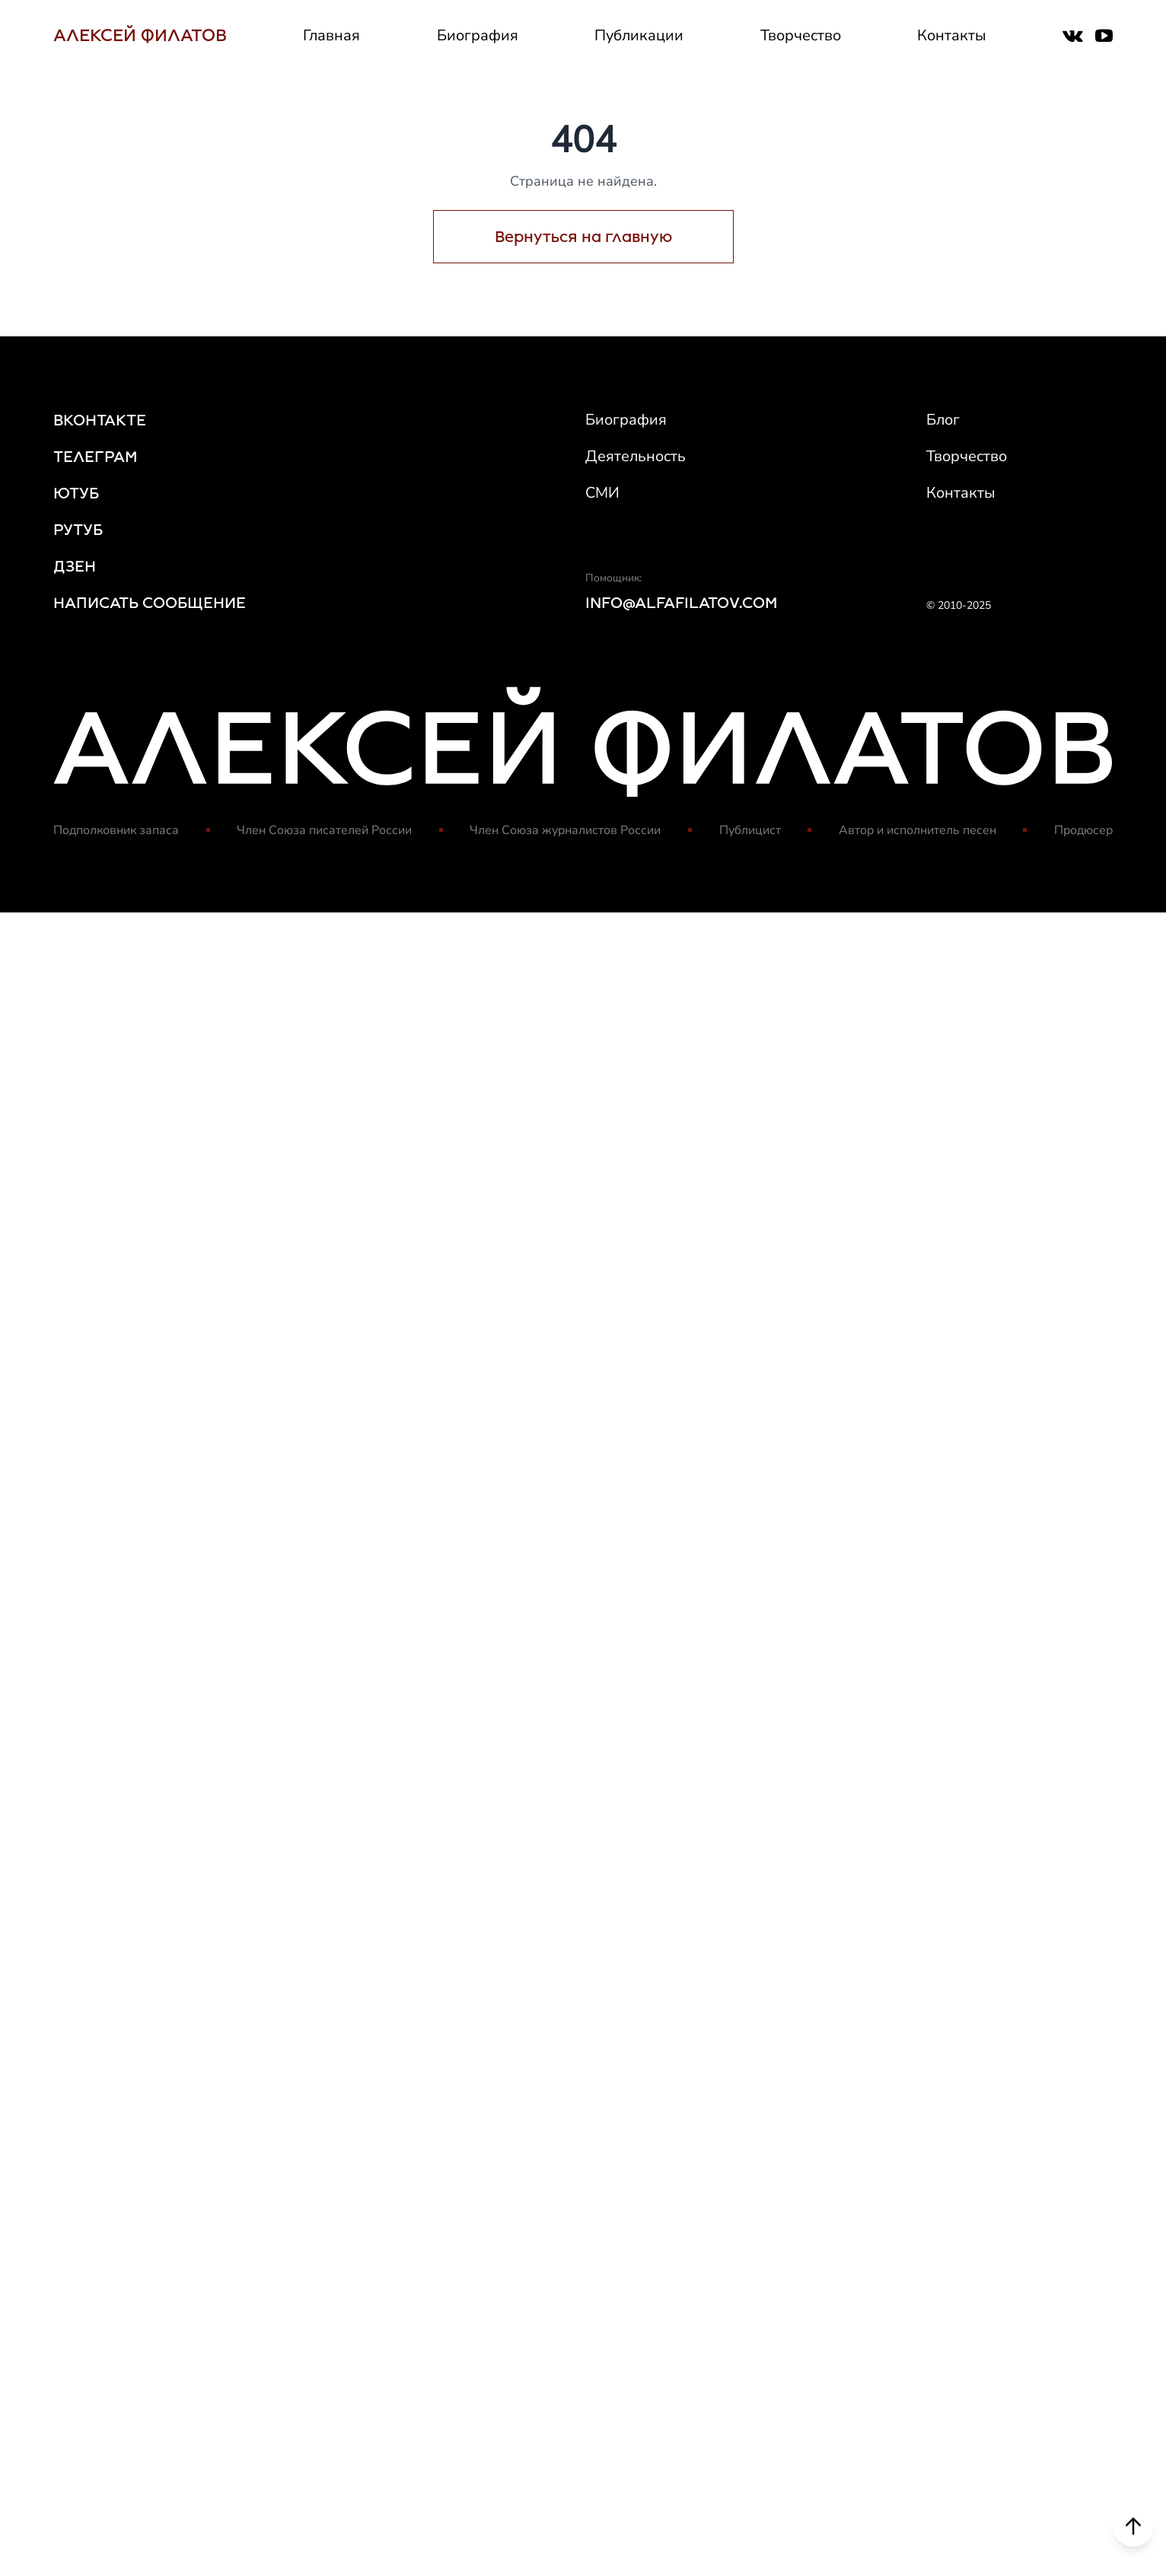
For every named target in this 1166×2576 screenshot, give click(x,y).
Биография (477, 35)
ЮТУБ (76, 493)
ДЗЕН (74, 566)
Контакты (951, 35)
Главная (331, 35)
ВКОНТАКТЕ (99, 420)
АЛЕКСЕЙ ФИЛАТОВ (140, 35)
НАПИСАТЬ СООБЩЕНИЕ (149, 603)
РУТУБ (78, 530)
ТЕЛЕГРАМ (95, 456)
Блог (943, 419)
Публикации (638, 35)
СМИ (602, 492)
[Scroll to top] (1133, 2530)
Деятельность (635, 456)
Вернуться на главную (583, 237)
